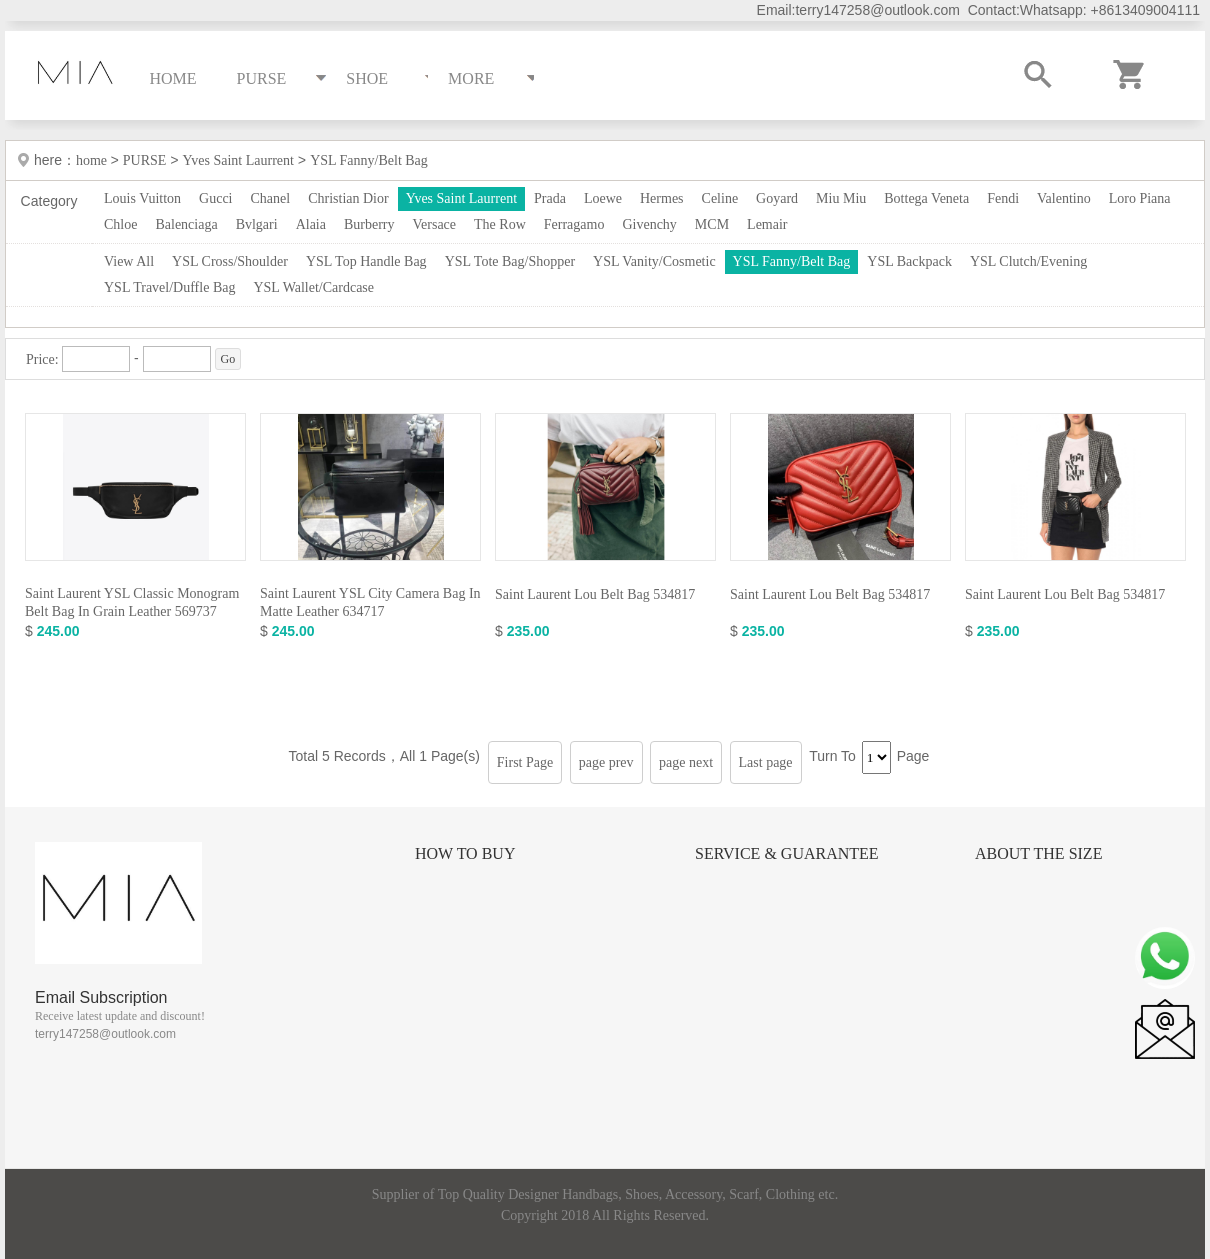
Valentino (1064, 198)
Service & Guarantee (787, 853)
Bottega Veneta (926, 198)
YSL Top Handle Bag (366, 261)
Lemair (767, 224)
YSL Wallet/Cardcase (313, 287)
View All (129, 261)
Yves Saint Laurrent (238, 160)
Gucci (215, 198)
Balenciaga (186, 224)
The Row (500, 224)
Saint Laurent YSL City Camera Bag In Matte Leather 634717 (370, 602)
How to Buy (465, 853)
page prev (606, 762)
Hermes (662, 198)
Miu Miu (841, 198)
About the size (1038, 853)
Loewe (603, 198)
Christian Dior (348, 198)
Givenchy (649, 224)
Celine (720, 198)
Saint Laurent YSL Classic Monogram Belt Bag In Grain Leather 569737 (132, 602)
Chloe (120, 224)
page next (686, 762)
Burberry (369, 224)
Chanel (271, 198)
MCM (712, 224)
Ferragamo (574, 224)
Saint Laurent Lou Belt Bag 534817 (595, 594)
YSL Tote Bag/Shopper (510, 261)
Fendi (1003, 198)
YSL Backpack (909, 261)
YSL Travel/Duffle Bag (169, 287)
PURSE (145, 160)
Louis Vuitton (142, 198)
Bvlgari (257, 224)
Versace (435, 224)
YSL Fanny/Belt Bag (369, 160)
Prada (550, 198)
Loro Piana (1140, 198)
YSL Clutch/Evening (1028, 261)
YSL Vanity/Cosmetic (654, 261)
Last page (766, 762)
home (93, 160)
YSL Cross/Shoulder (230, 261)
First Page (525, 762)
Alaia (311, 224)
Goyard (777, 198)
